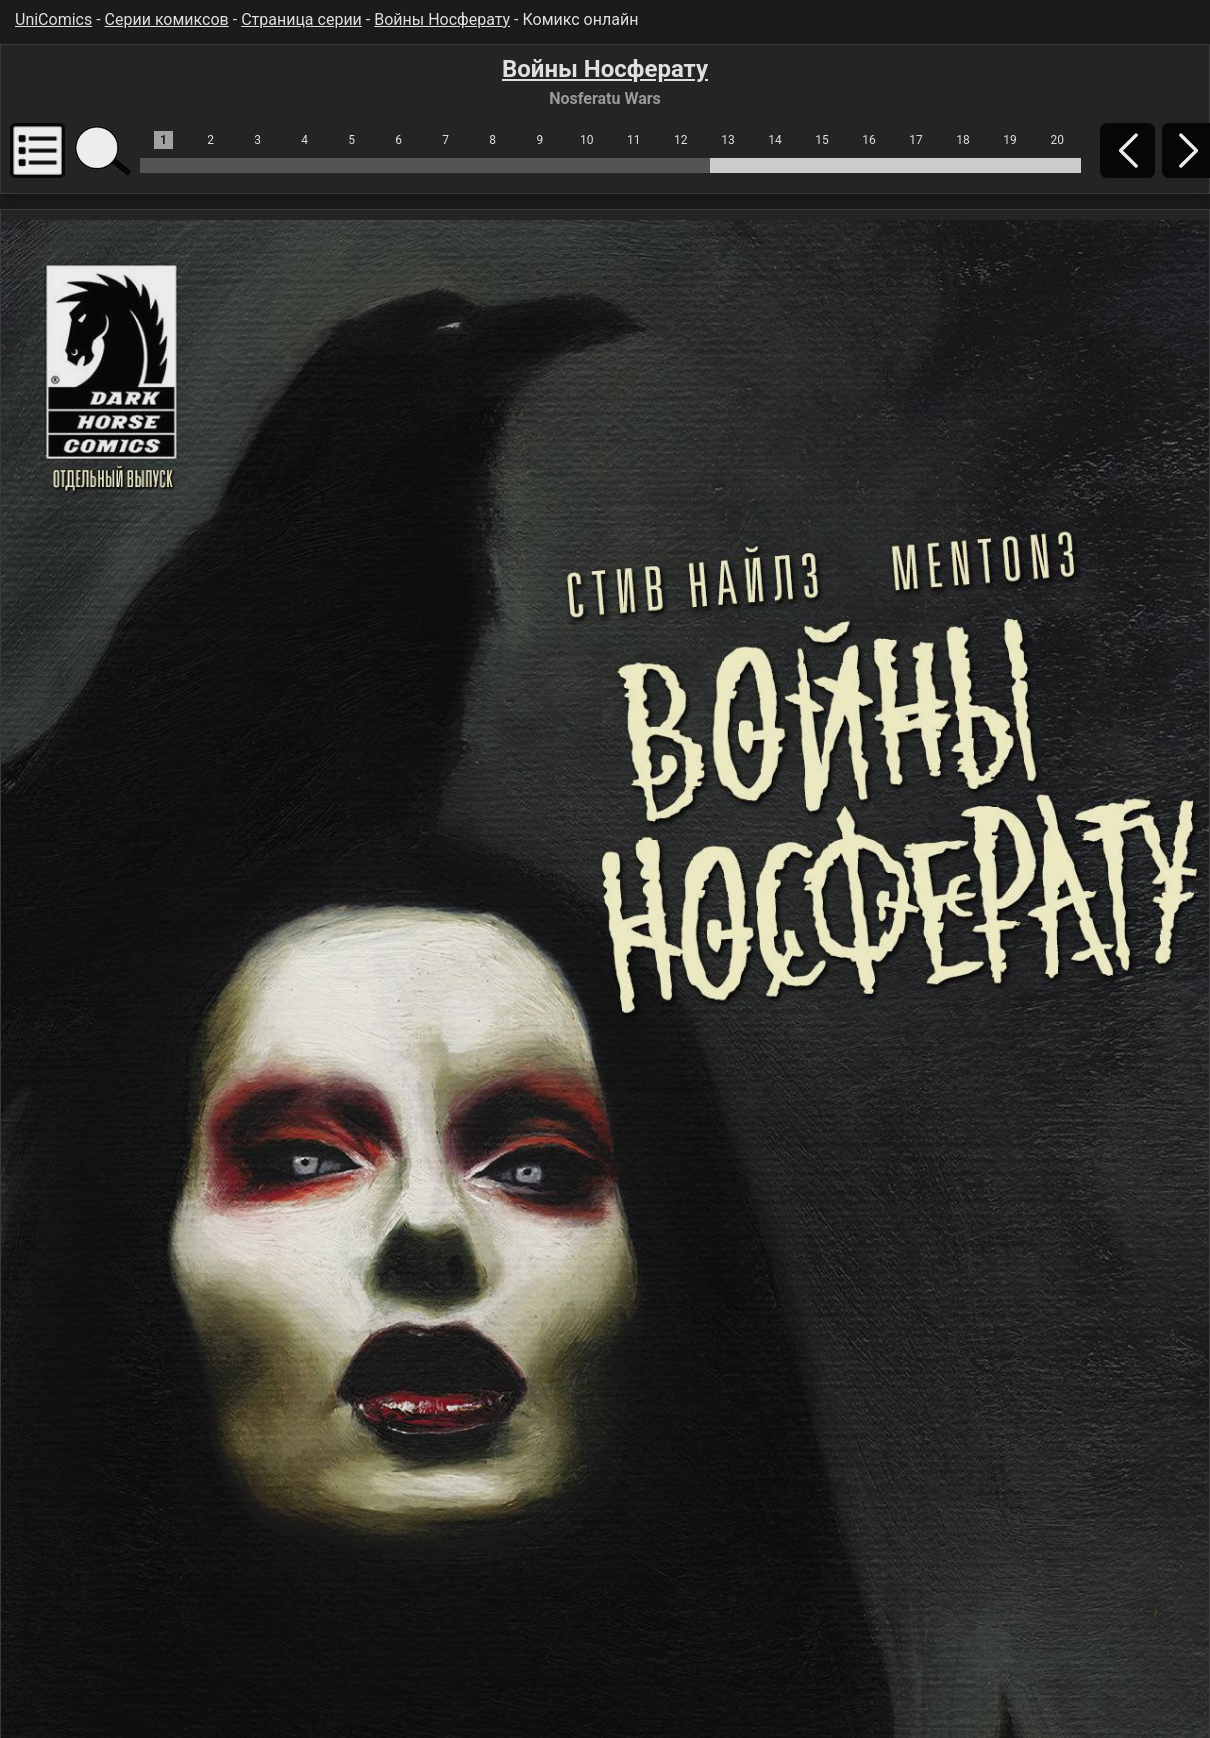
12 (681, 140)
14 (775, 140)
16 (869, 140)
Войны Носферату (442, 19)
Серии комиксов (167, 19)
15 (822, 140)
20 (1057, 140)
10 (587, 140)
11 (634, 140)
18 (963, 140)
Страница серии (301, 19)
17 (916, 140)
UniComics (53, 19)
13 (728, 140)
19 (1010, 140)
